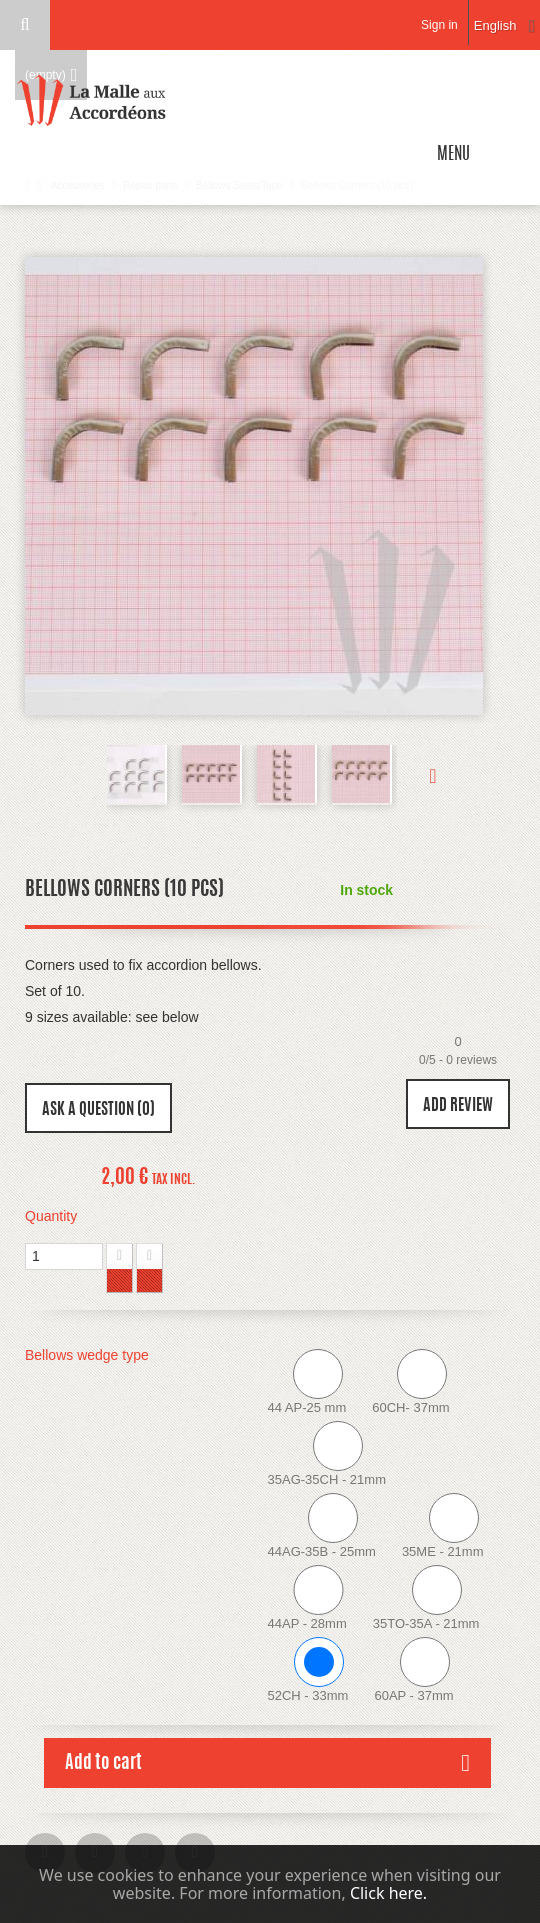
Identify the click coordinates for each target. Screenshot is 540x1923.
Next (417, 775)
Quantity (51, 1216)
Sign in (439, 25)
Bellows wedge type (89, 1355)
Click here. (388, 1893)
